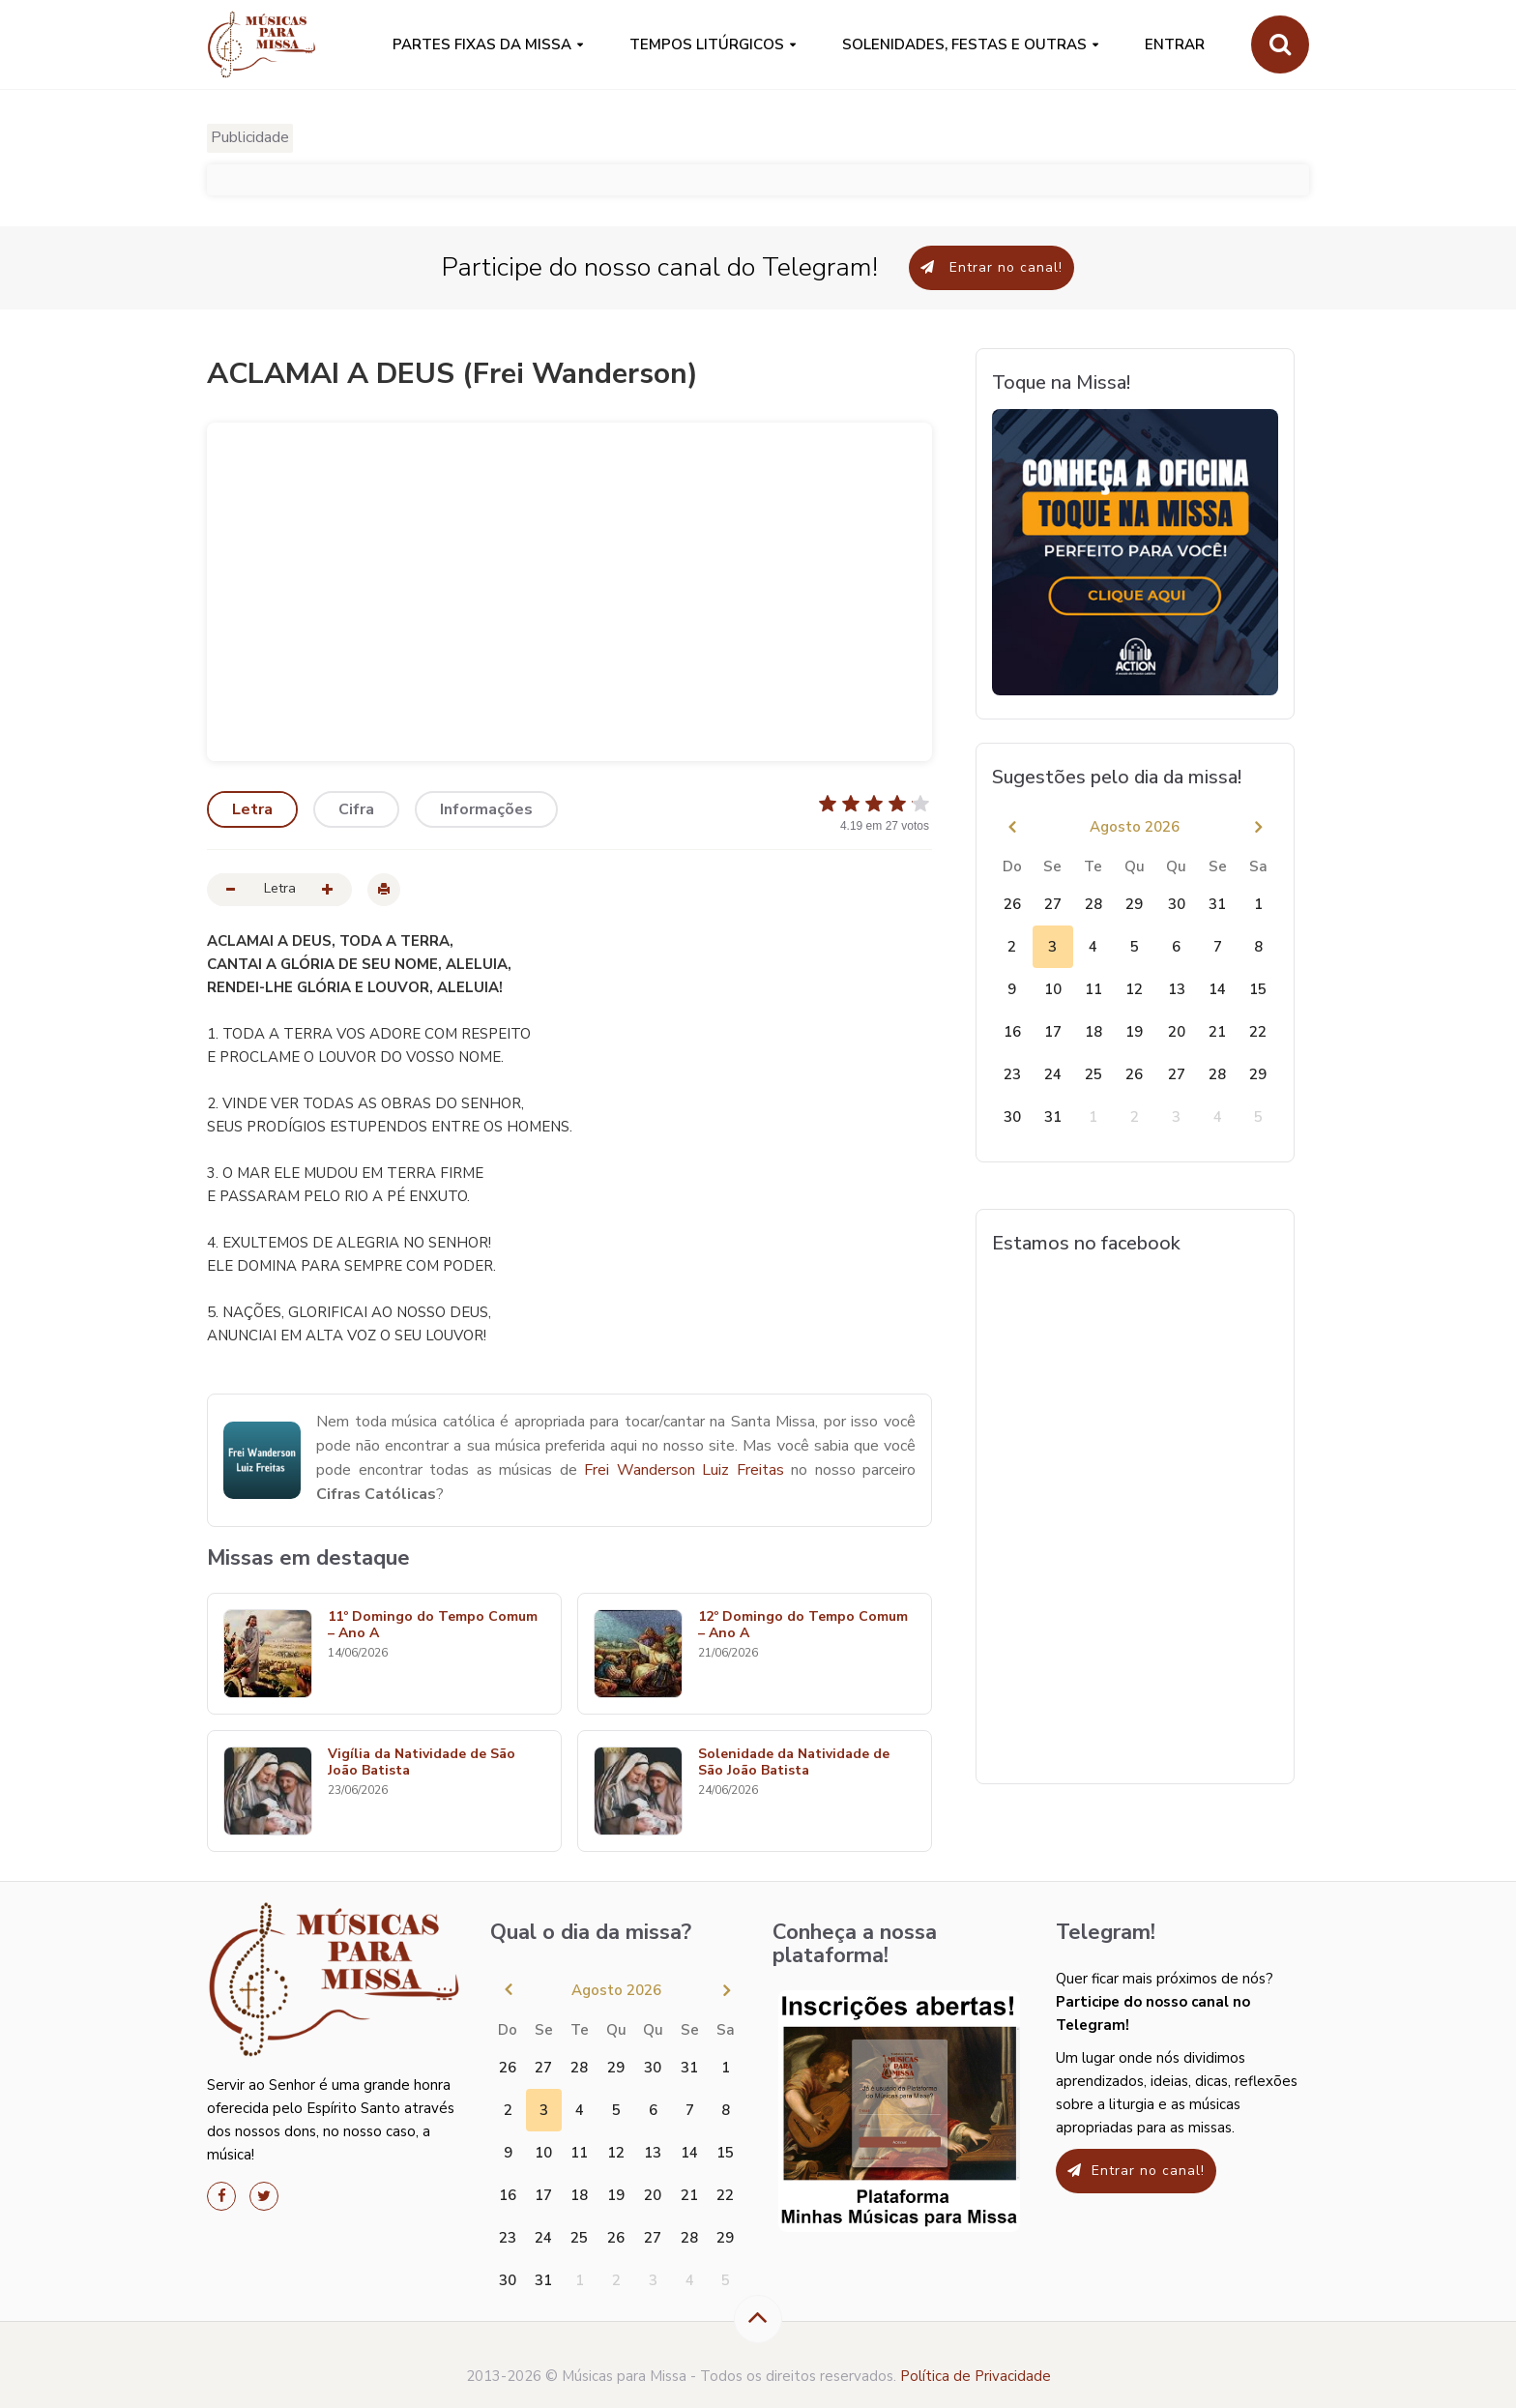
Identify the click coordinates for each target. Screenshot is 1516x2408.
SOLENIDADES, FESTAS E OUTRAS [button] (964, 44)
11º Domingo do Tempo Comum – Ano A (433, 1625)
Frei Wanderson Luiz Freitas (684, 1470)
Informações (486, 809)
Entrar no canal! (991, 267)
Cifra (356, 809)
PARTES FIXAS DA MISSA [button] (482, 44)
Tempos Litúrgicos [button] (706, 44)
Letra (252, 809)
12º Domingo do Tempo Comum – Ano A (803, 1625)
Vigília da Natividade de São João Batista (421, 1763)
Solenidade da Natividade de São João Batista (793, 1763)
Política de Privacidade (975, 2376)
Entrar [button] (1175, 44)
